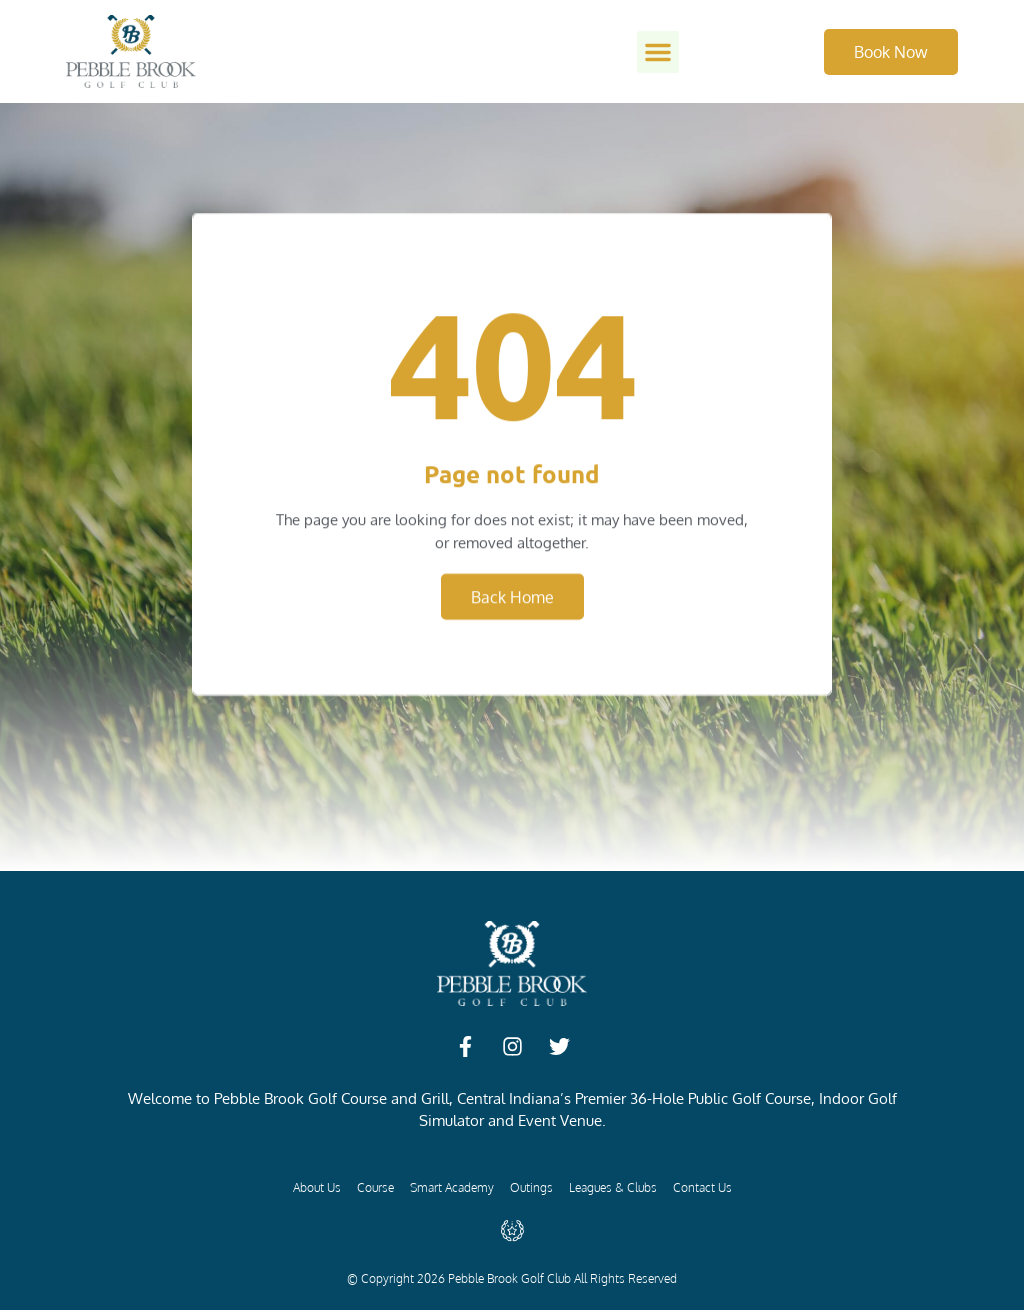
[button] (658, 52)
